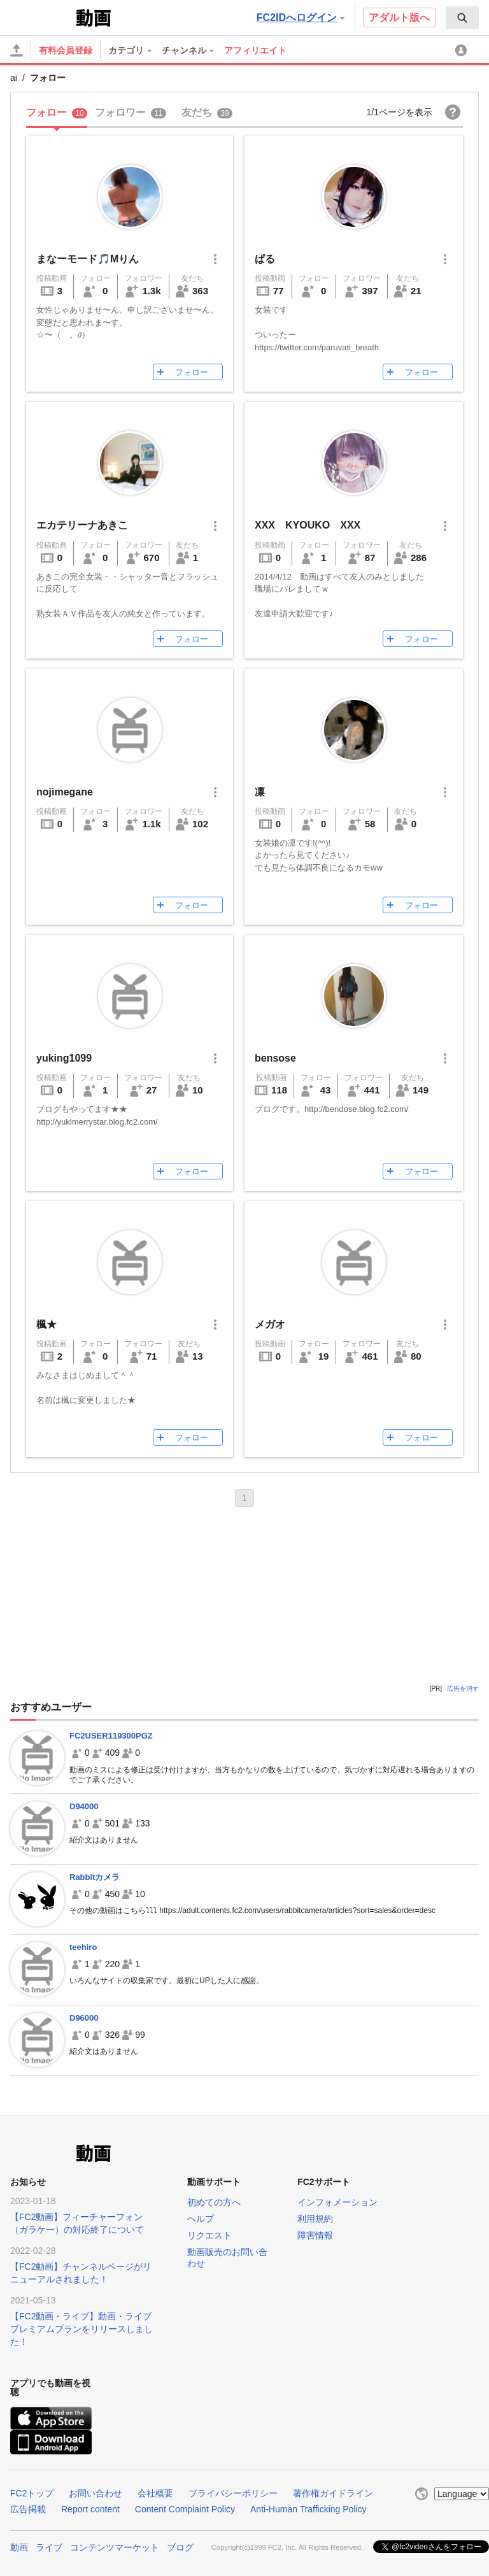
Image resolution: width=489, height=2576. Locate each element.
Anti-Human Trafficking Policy (308, 2509)
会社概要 (155, 2493)
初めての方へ (214, 2202)
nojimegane (64, 791)
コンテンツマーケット (114, 2547)
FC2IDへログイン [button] (300, 17)
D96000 (84, 2018)
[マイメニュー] (463, 50)
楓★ (46, 1324)
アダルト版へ (399, 17)
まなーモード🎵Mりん (87, 258)
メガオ (270, 1324)
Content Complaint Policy (185, 2509)
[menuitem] (462, 17)
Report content (90, 2509)
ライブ (49, 2547)
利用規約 (315, 2219)
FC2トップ (31, 2493)
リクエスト (209, 2235)
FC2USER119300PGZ (111, 1735)
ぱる (265, 258)
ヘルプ (200, 2219)
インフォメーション (337, 2202)
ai (13, 78)
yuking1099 (64, 1058)
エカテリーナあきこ (82, 525)
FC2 (41, 16)
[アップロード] (16, 50)
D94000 (84, 1806)
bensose (275, 1058)
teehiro (83, 1947)
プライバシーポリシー (233, 2493)
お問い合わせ (95, 2493)
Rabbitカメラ (94, 1877)
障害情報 (315, 2235)
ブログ (180, 2547)
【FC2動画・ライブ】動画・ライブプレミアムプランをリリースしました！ (81, 2329)
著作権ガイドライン (333, 2493)
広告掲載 (28, 2509)
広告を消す (463, 1688)
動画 (19, 2547)
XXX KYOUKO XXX (307, 525)
